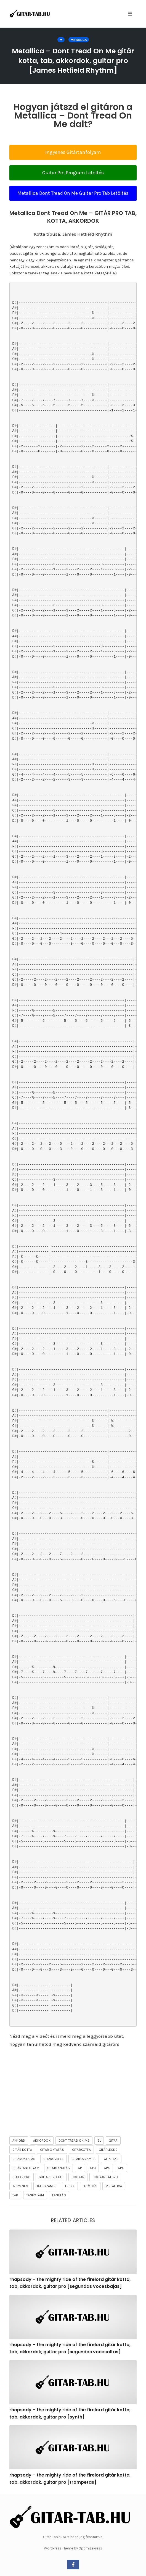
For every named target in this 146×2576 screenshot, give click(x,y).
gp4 (107, 2168)
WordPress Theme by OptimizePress (73, 2548)
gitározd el (53, 2159)
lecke (70, 2186)
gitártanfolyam (25, 2168)
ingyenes (20, 2186)
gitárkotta (81, 2150)
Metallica (79, 40)
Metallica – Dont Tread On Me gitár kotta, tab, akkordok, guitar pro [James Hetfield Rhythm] (73, 60)
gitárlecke (108, 2150)
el (99, 2140)
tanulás (59, 2195)
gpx (121, 2168)
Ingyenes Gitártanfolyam (73, 152)
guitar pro (21, 2177)
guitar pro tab (51, 2177)
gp (80, 2168)
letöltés (90, 2186)
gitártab (111, 2159)
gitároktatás (23, 2159)
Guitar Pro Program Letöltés (73, 173)
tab (15, 2195)
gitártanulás (58, 2168)
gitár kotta (22, 2150)
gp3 (93, 2168)
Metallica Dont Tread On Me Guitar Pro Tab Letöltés (73, 193)
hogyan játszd (105, 2177)
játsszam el (46, 2186)
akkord (18, 2140)
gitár (113, 2140)
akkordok (42, 2140)
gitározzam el (83, 2159)
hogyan (77, 2177)
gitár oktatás (52, 2150)
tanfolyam (35, 2195)
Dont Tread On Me (74, 2140)
